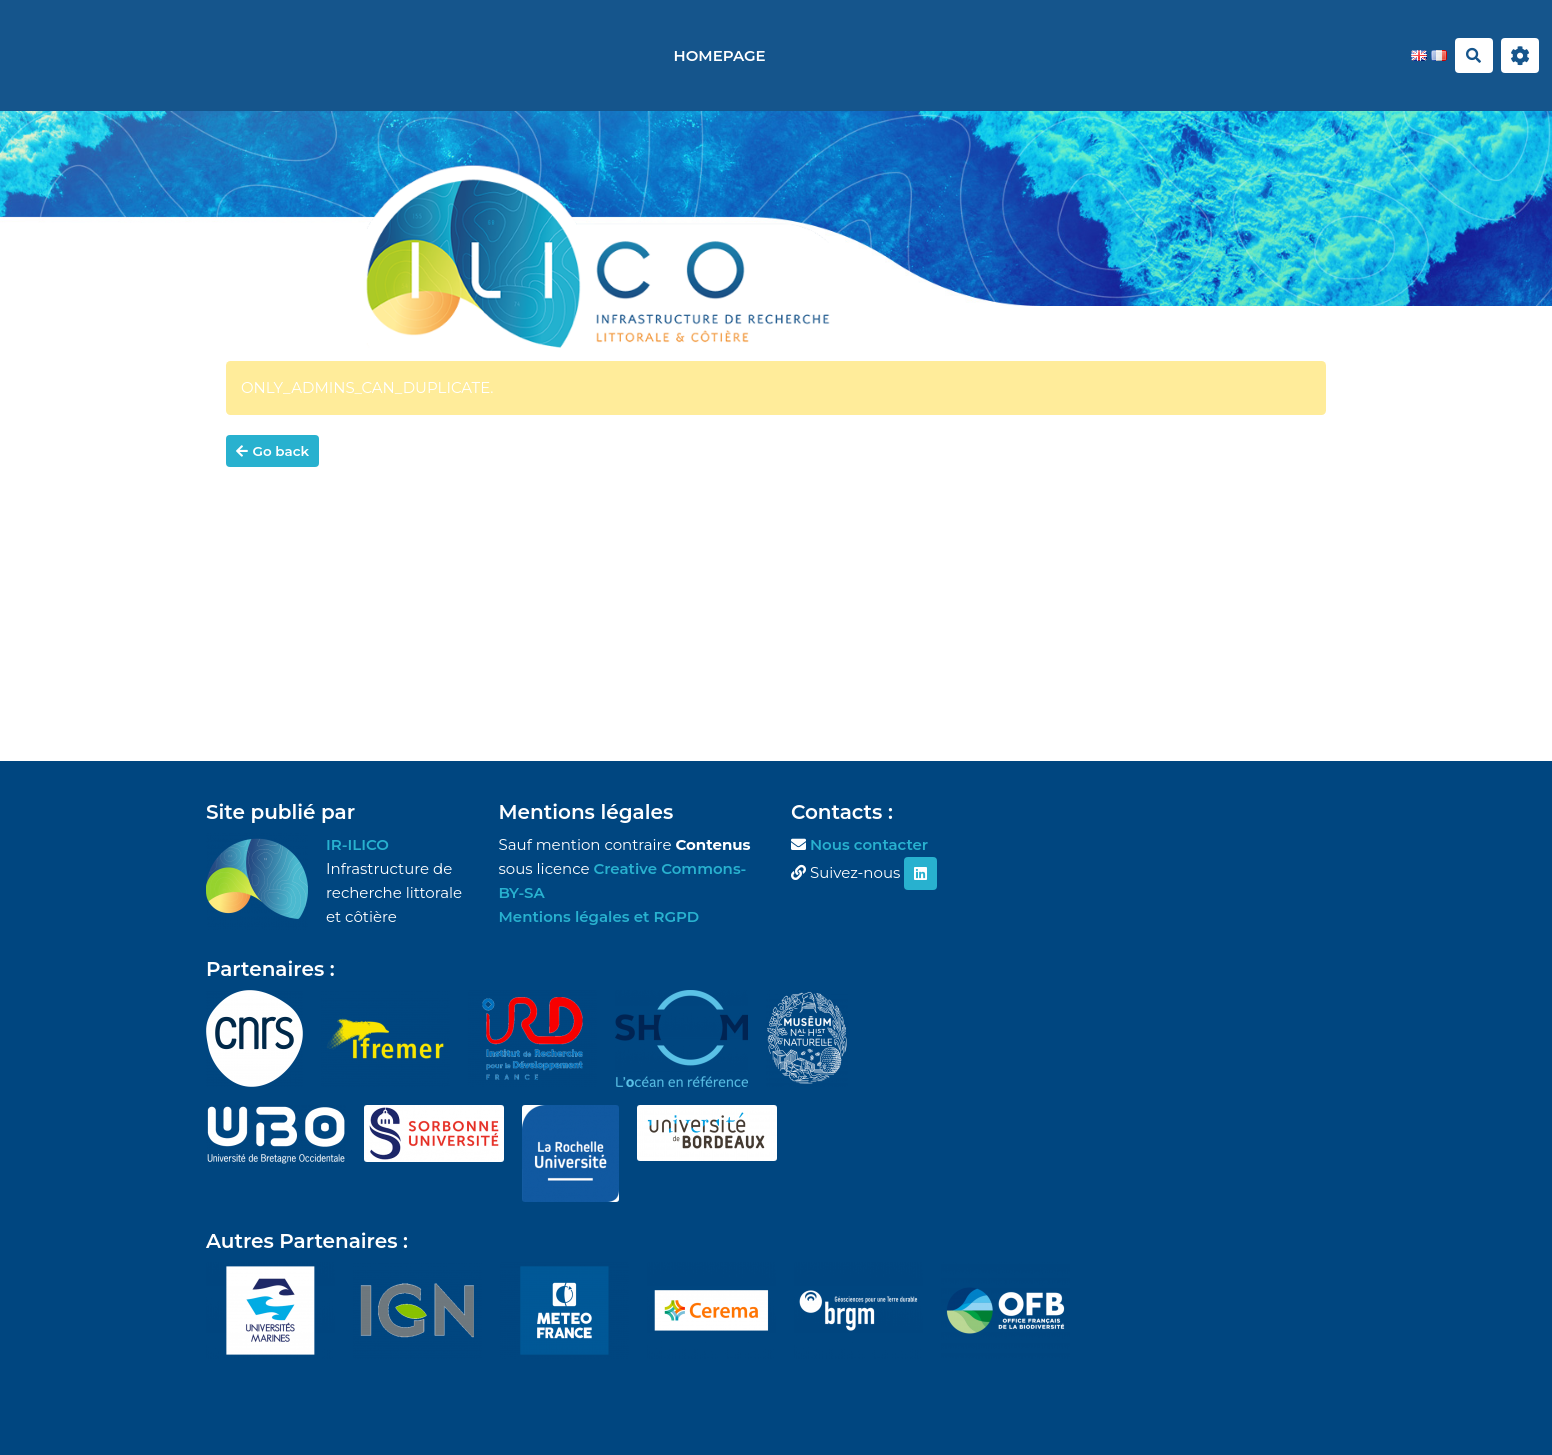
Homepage (720, 55)
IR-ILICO (357, 844)
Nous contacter (869, 844)
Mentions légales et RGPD (599, 916)
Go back (272, 451)
